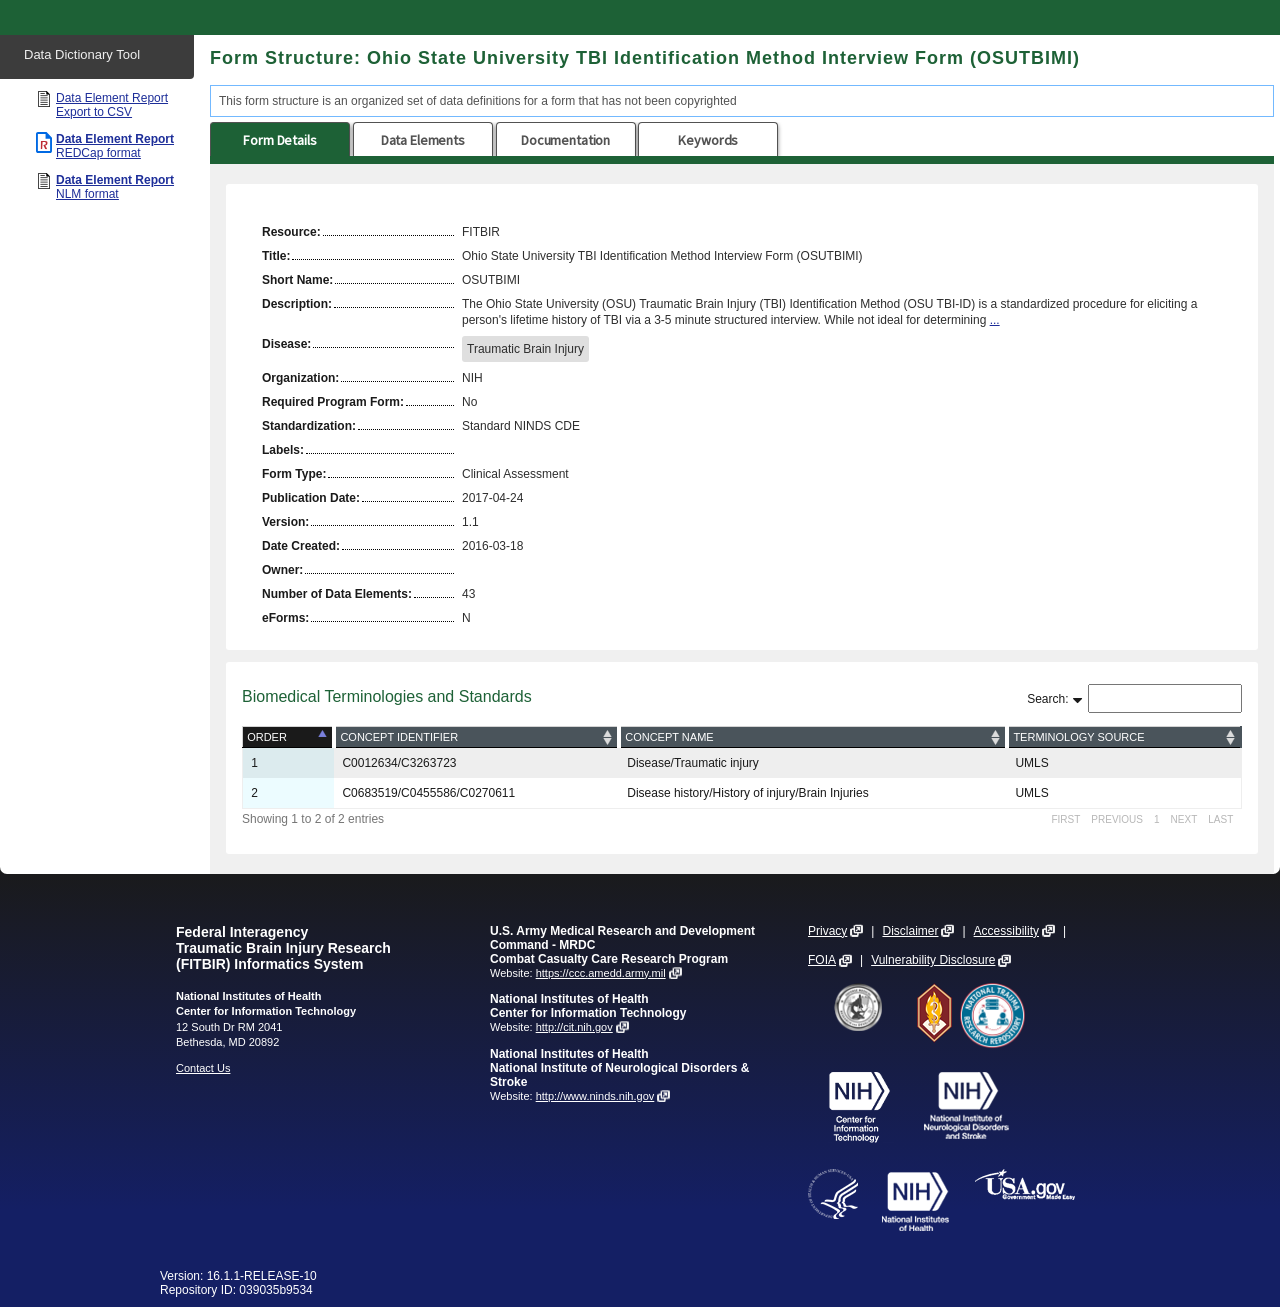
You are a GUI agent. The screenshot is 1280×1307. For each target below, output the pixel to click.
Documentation (565, 140)
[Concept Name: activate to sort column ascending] (813, 737)
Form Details (279, 140)
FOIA (822, 960)
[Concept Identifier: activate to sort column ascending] (476, 737)
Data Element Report (112, 105)
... (995, 320)
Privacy (827, 931)
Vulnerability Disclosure (933, 960)
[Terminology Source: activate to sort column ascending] (1124, 737)
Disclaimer (910, 931)
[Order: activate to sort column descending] (289, 737)
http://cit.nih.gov (574, 1027)
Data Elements (423, 140)
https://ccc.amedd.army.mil (601, 973)
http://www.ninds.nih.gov (595, 1096)
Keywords (708, 140)
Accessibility (1006, 931)
